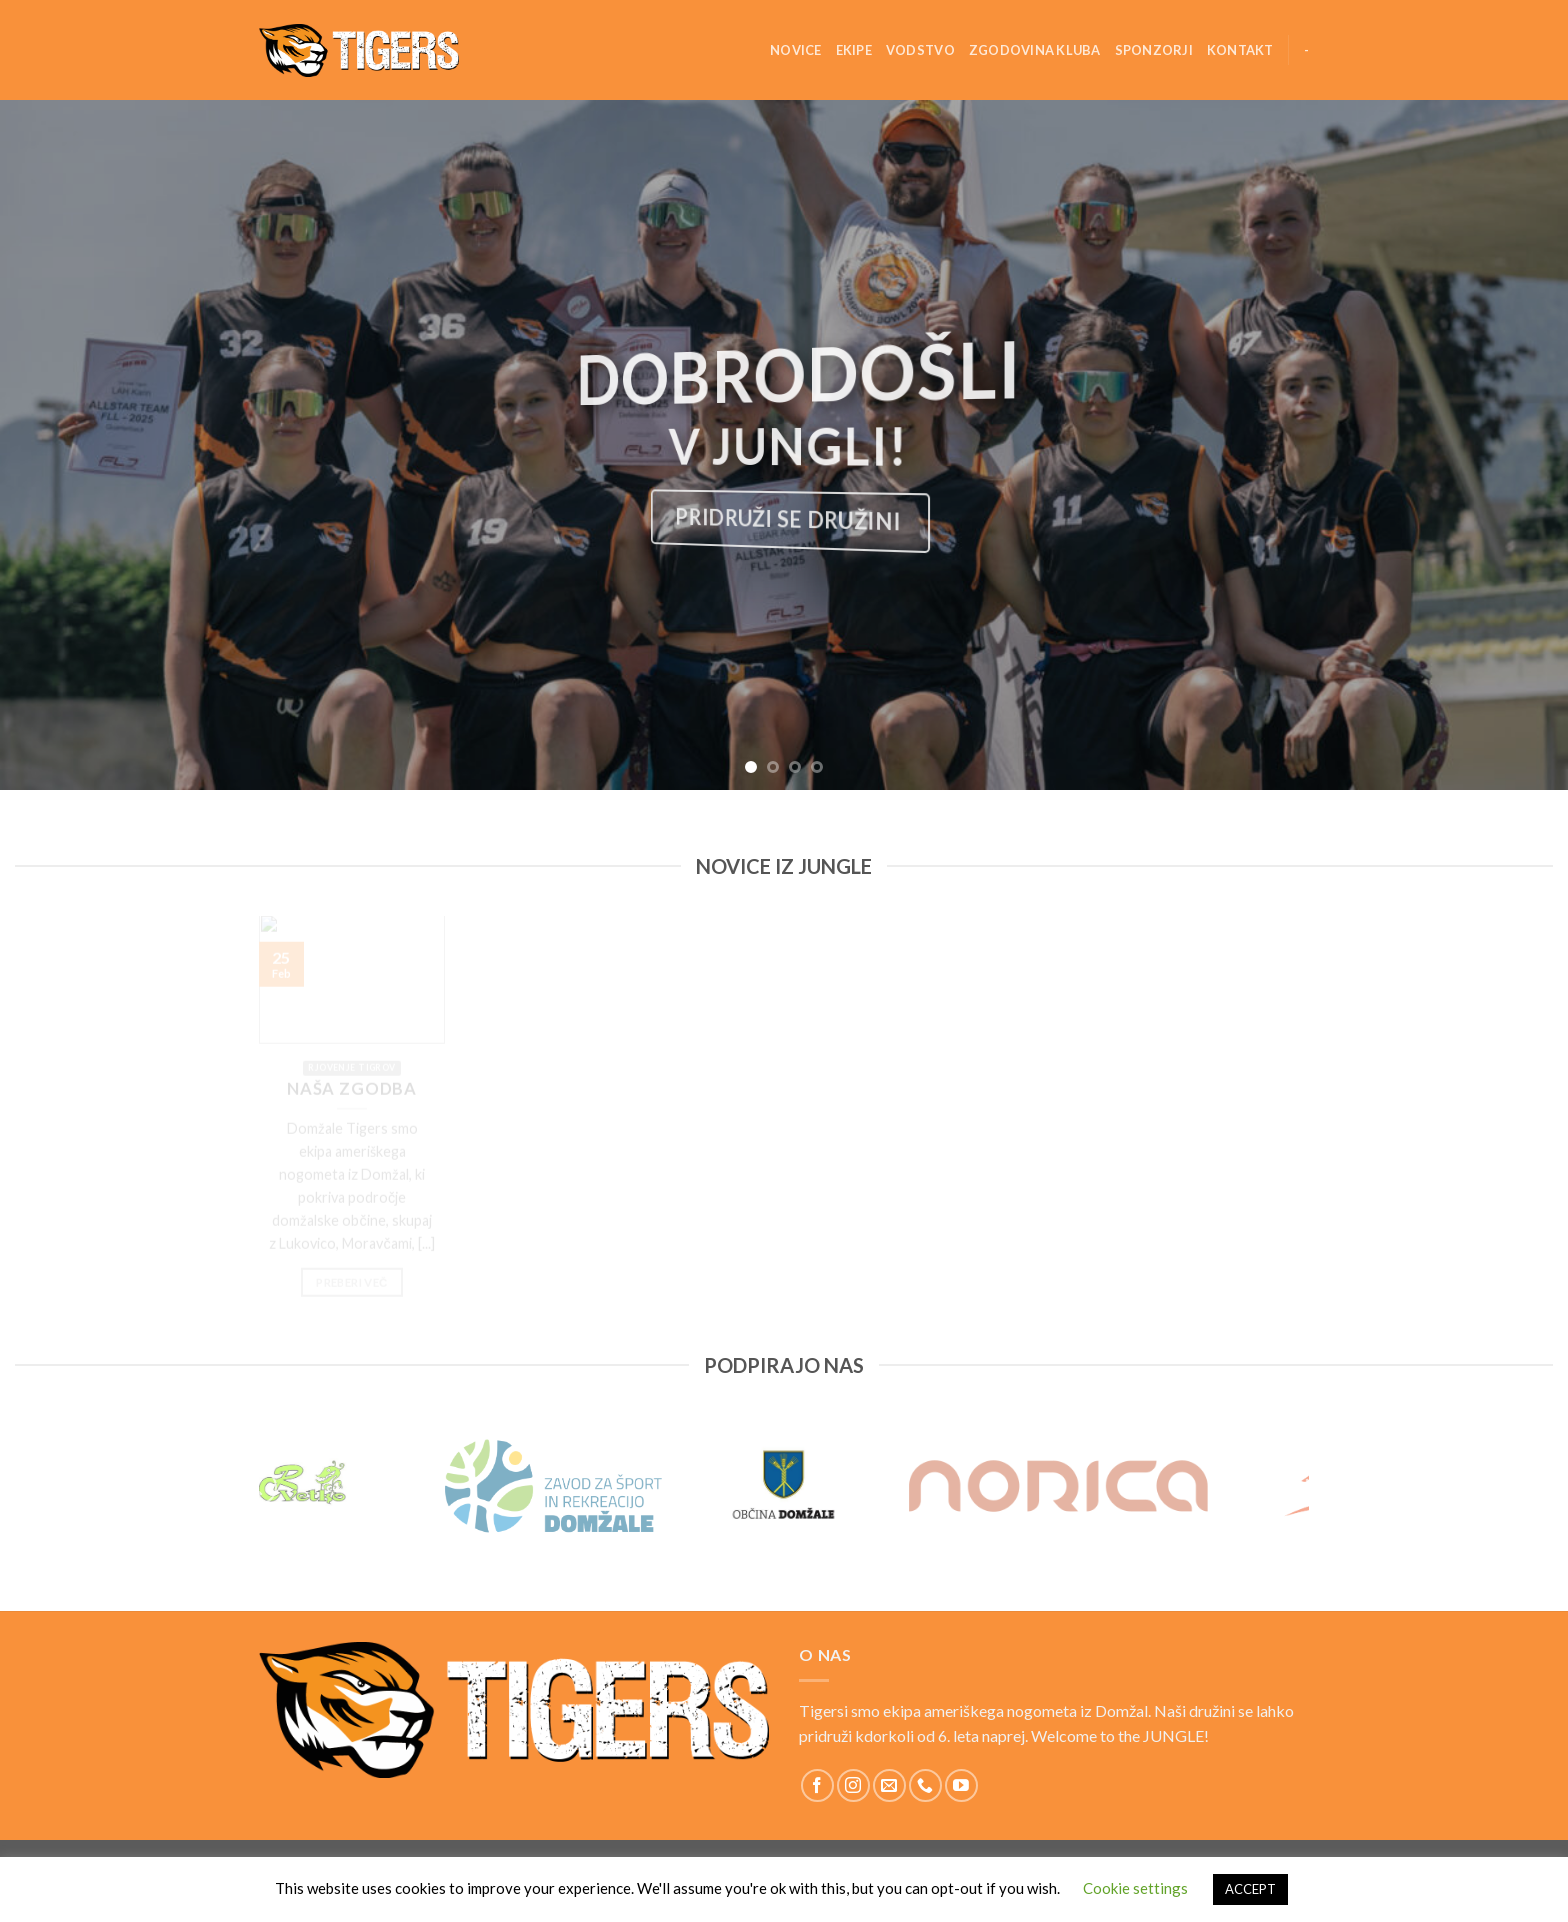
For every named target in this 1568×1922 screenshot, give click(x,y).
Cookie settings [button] (1135, 1888)
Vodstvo (920, 50)
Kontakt (1240, 50)
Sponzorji (1154, 50)
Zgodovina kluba (1035, 50)
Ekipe (854, 50)
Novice (796, 50)
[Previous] (259, 1486)
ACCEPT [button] (1250, 1889)
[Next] (1309, 1486)
